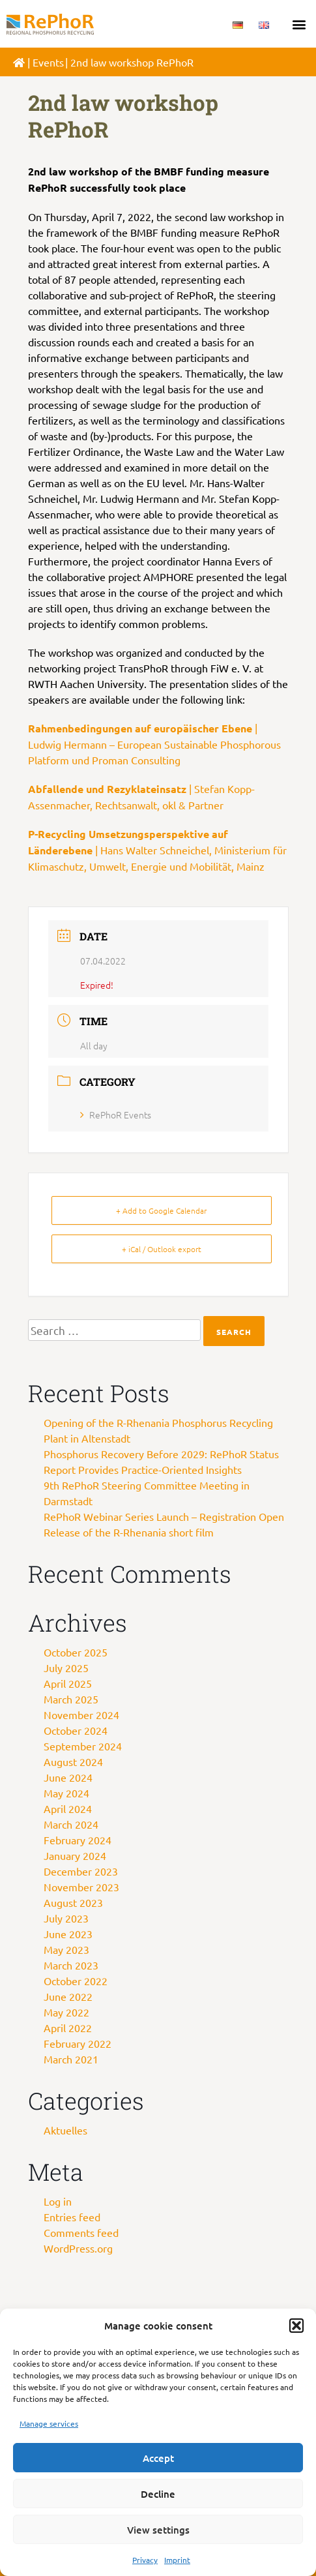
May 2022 (66, 2011)
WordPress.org (78, 2247)
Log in (58, 2201)
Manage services (49, 2423)
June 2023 (68, 1933)
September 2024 (83, 1745)
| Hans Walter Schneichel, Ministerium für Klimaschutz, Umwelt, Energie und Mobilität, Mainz (157, 850)
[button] (296, 2325)
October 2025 (76, 1651)
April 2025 (68, 1683)
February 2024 (77, 1839)
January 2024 (75, 1855)
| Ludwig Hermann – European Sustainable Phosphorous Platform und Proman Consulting (154, 743)
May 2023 (66, 1949)
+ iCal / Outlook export (161, 1249)
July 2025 (66, 1667)
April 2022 (68, 2027)
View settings (158, 2529)
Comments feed (81, 2232)
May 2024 (66, 1792)
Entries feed (72, 2216)
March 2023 (71, 1964)
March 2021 (71, 2058)
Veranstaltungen (71, 61)
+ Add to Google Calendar (161, 1210)
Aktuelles (65, 2129)
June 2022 (68, 1996)
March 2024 (71, 1824)
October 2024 (76, 1730)
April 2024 (68, 1808)
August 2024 (73, 1761)
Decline (158, 2493)
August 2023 (73, 1902)
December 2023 (81, 1871)
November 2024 (81, 1714)
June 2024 (68, 1777)
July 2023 (66, 1918)
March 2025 (71, 1698)
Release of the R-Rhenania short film (129, 1531)
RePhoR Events (115, 1114)
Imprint (177, 2559)
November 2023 (81, 1886)
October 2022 (76, 1980)
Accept (158, 2457)
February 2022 (77, 2043)
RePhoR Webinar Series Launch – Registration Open (164, 1516)
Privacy (145, 2559)
